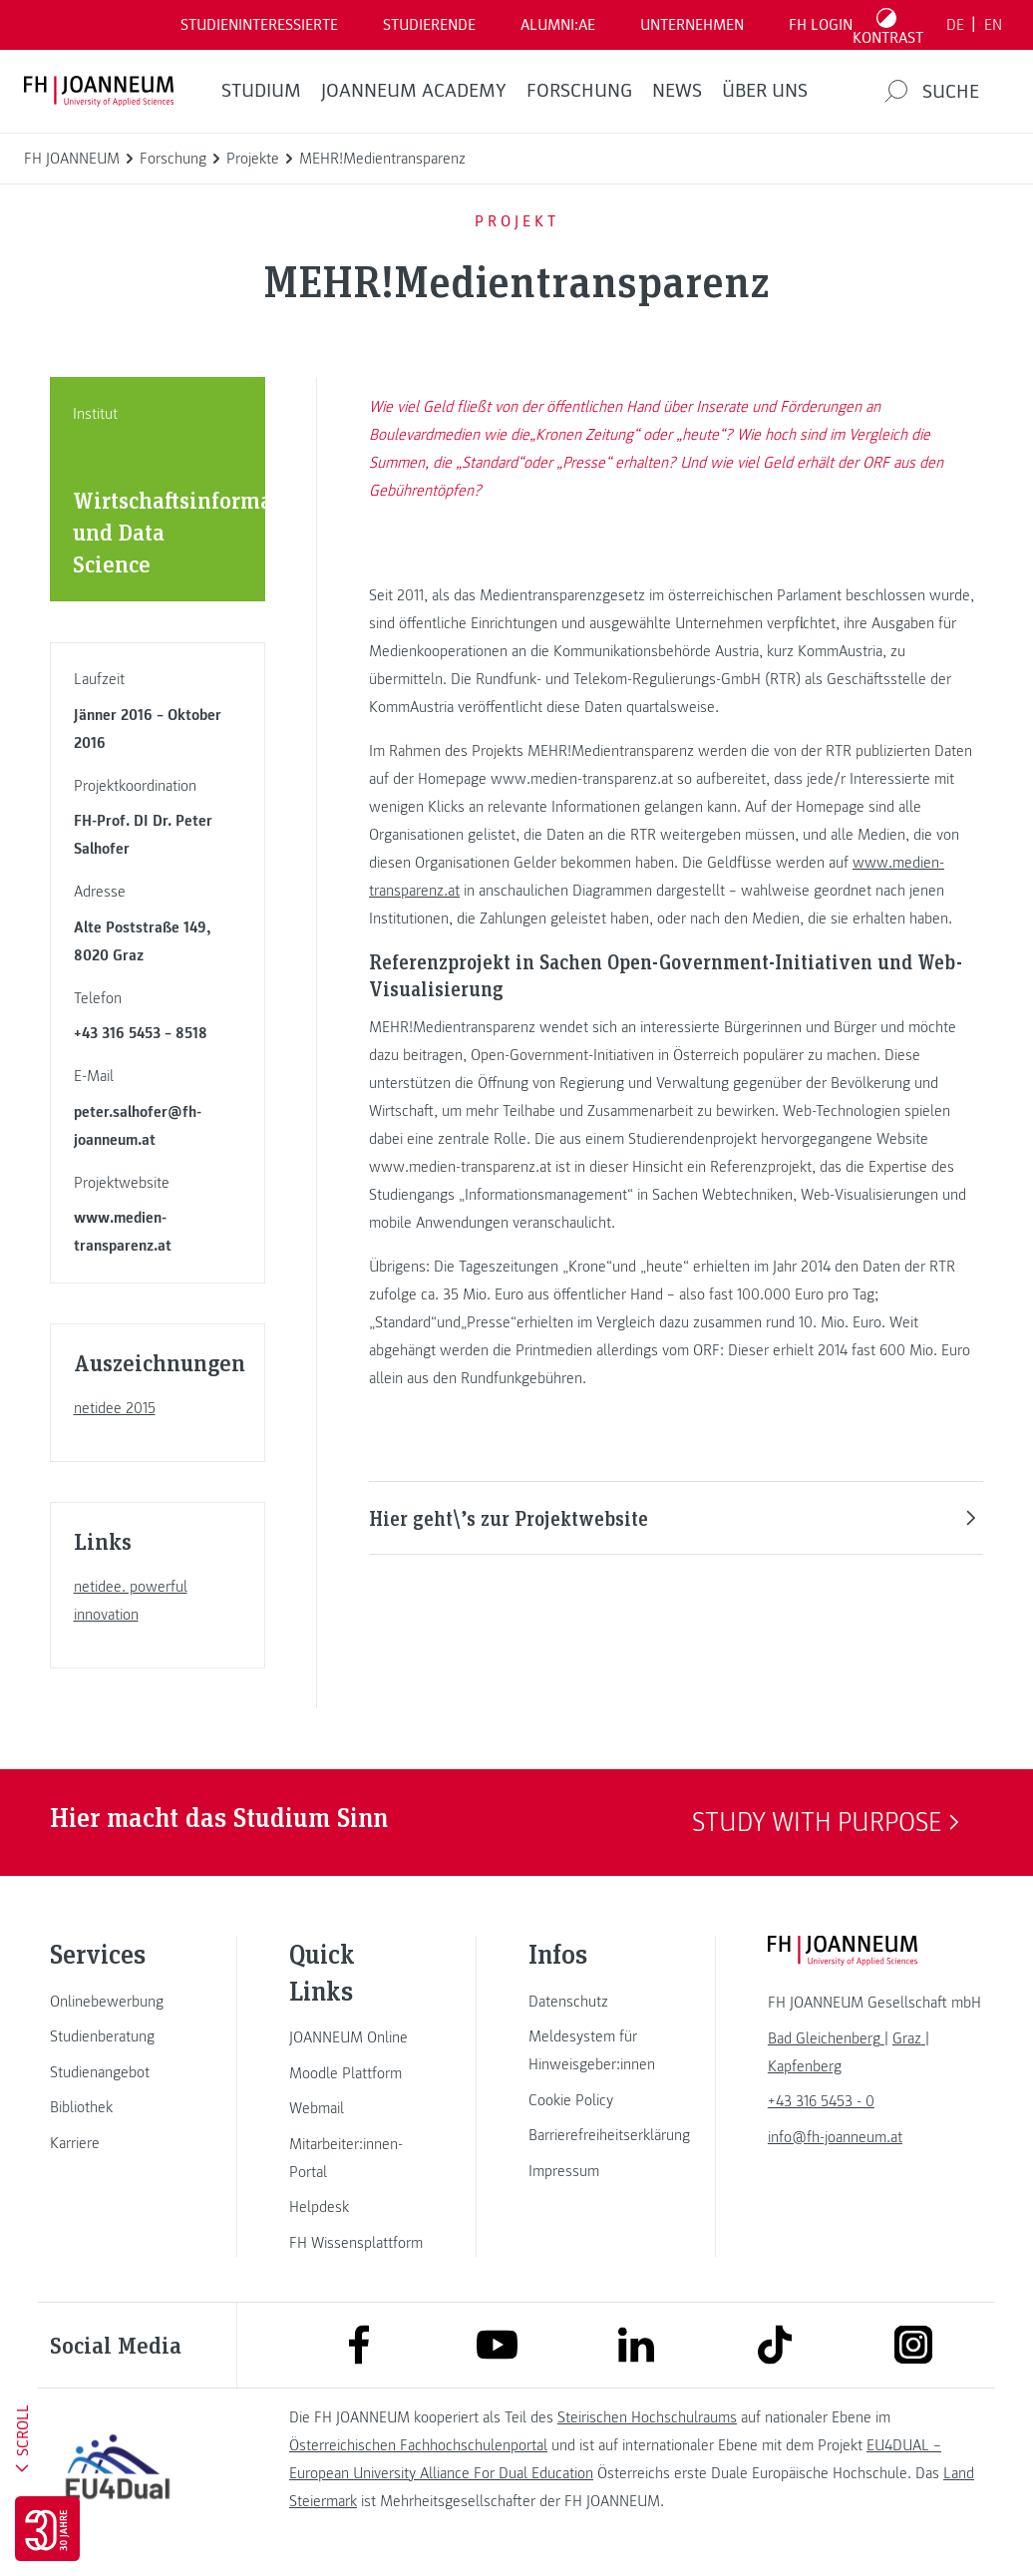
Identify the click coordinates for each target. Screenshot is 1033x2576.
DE (955, 25)
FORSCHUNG (579, 91)
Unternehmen (692, 25)
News (677, 91)
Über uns (765, 91)
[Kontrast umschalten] (888, 25)
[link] (117, 2002)
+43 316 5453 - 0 (821, 2101)
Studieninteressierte (259, 25)
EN (993, 25)
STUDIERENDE (429, 25)
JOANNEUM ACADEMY (414, 91)
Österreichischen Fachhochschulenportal (418, 2445)
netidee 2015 (115, 1408)
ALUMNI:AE (557, 25)
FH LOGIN (821, 25)
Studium (261, 91)
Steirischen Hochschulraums (647, 2417)
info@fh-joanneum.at (835, 2137)
